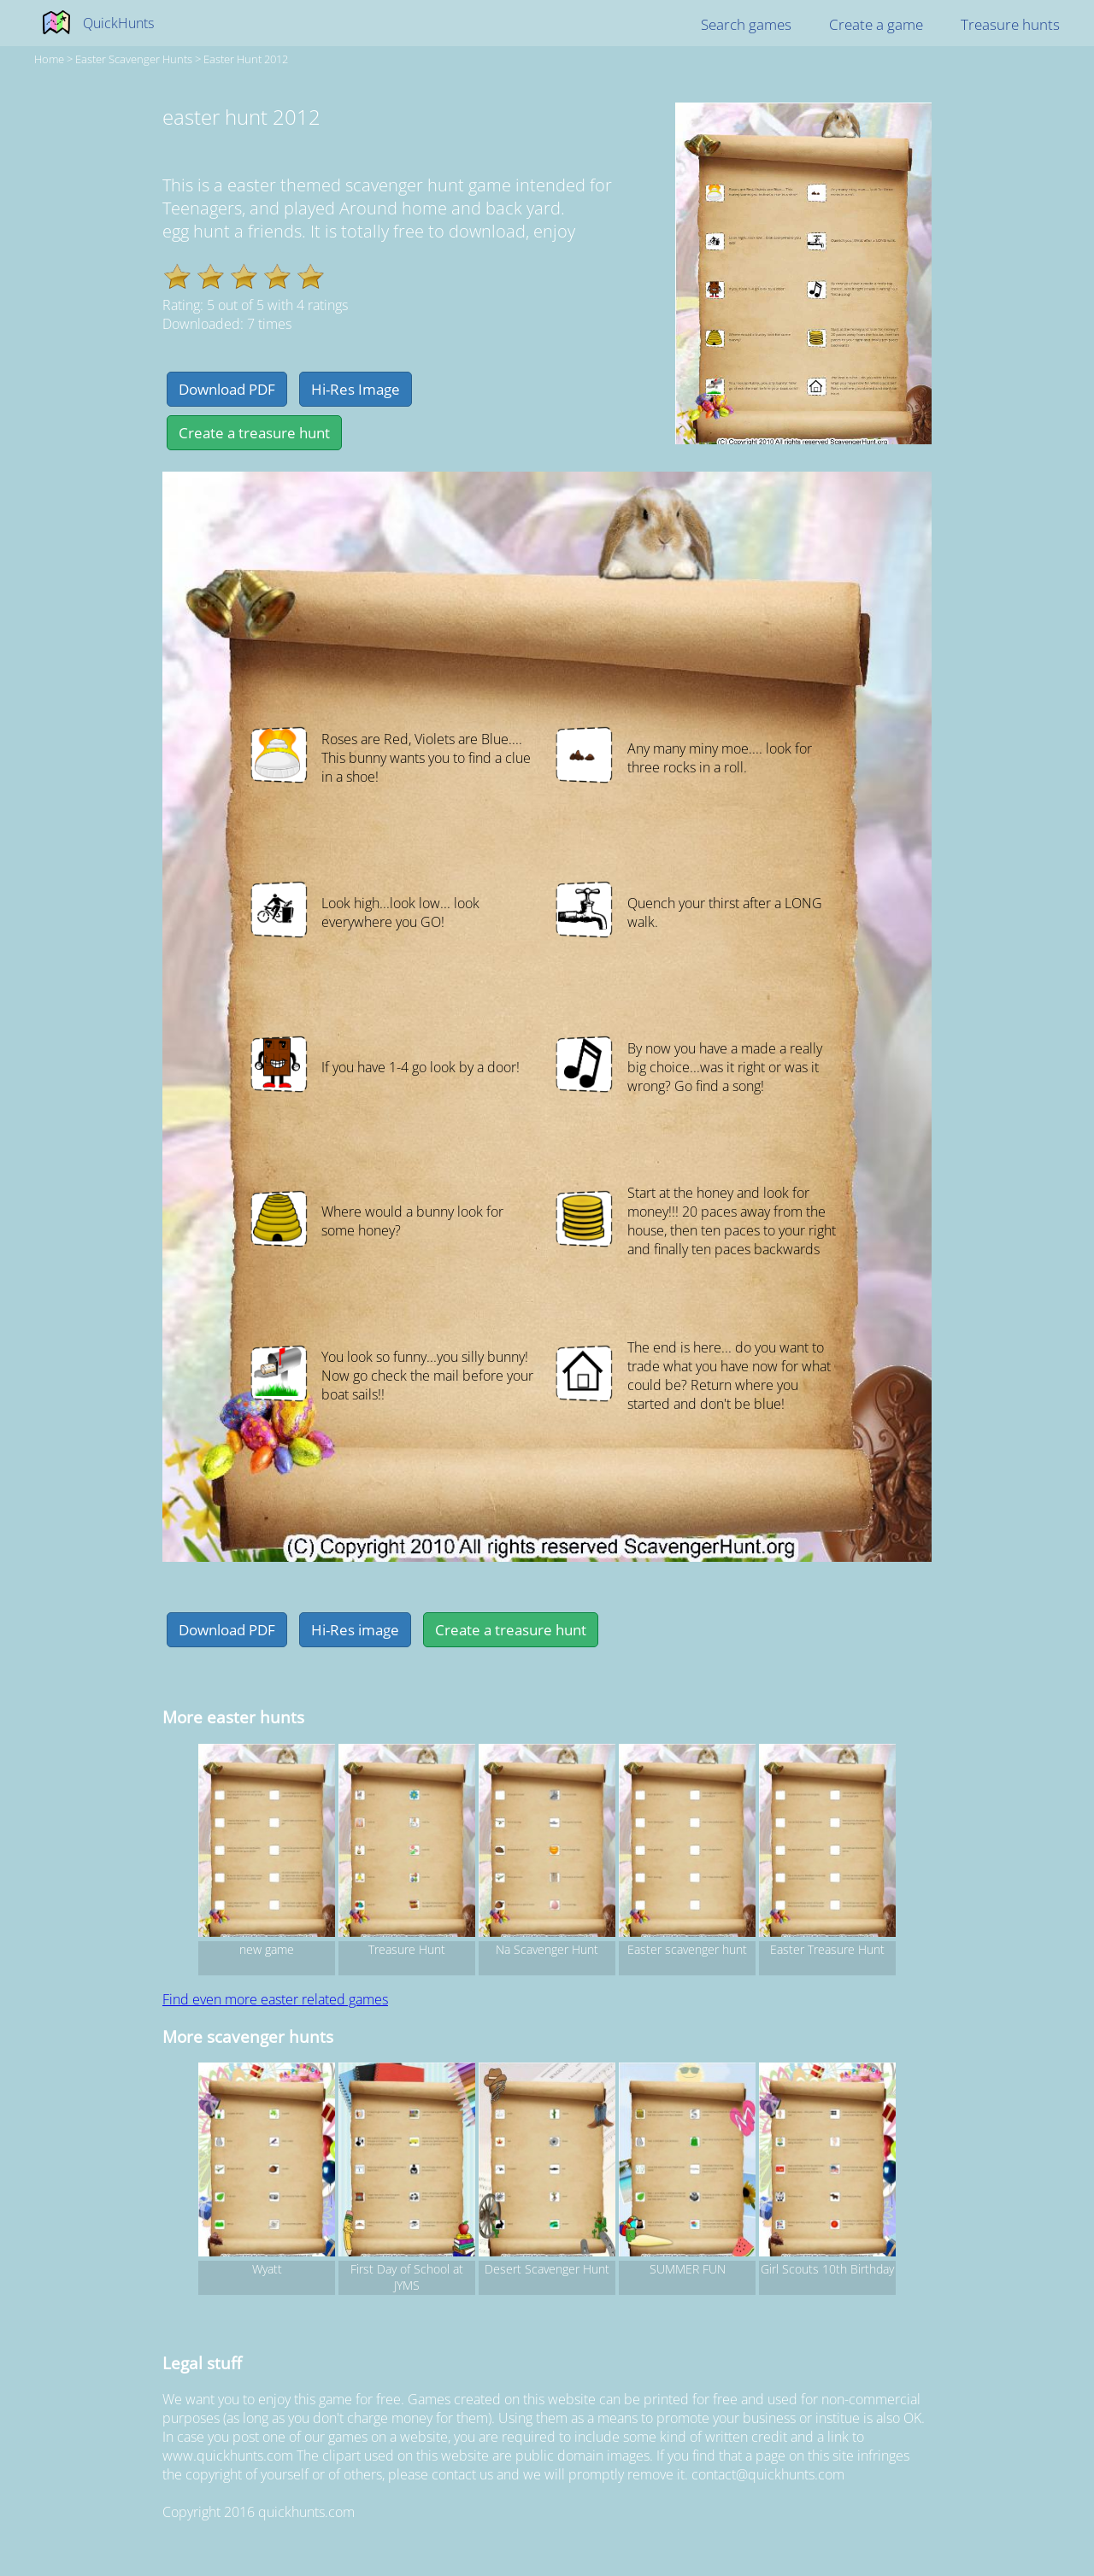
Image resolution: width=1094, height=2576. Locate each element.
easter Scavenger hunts (133, 59)
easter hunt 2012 (245, 59)
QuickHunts (118, 23)
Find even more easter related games (275, 1999)
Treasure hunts (1010, 24)
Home (49, 59)
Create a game (876, 24)
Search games (746, 24)
